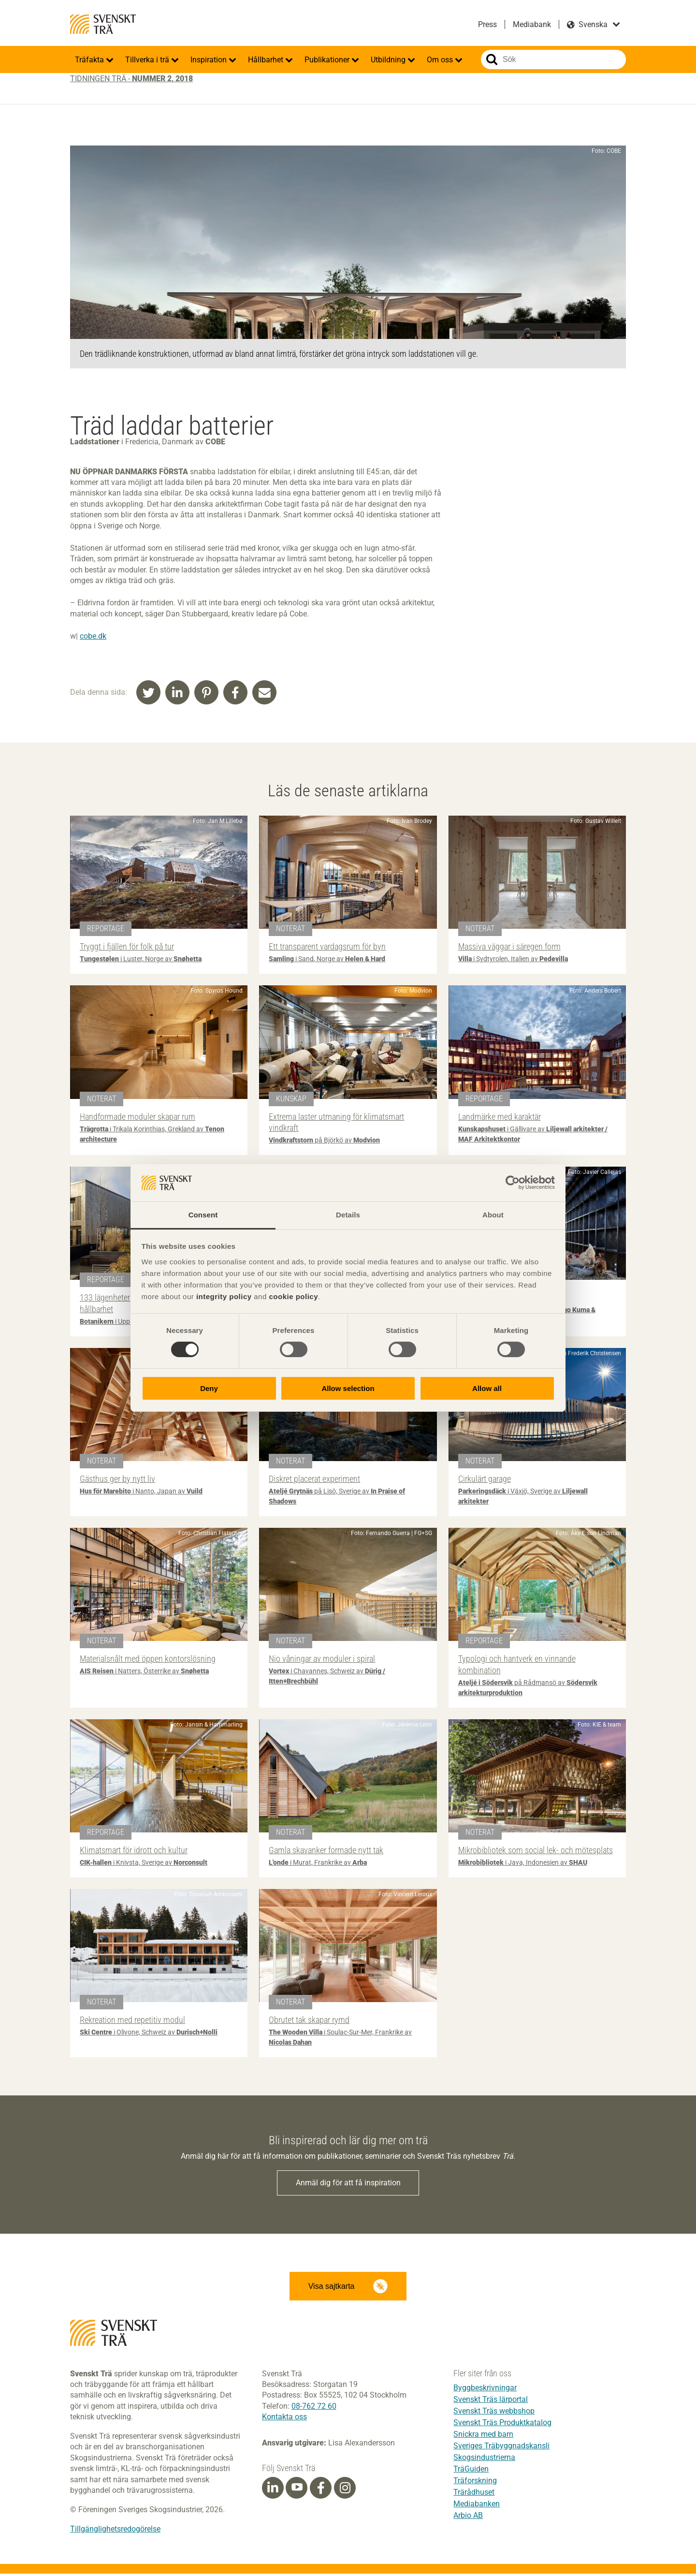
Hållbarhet (266, 59)
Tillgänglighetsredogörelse (115, 2531)
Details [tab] (348, 1215)
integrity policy (224, 1296)
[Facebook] (321, 2490)
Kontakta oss (284, 2419)
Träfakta (90, 59)
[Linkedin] (272, 2490)
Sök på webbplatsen (492, 59)
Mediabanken (476, 2506)
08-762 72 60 (313, 2408)
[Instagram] (345, 2490)
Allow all (487, 1388)
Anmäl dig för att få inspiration (348, 2183)
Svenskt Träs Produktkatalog (502, 2425)
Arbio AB (468, 2517)
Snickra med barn (483, 2436)
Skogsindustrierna (484, 2459)
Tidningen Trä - (131, 78)
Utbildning (389, 59)
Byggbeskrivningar (485, 2390)
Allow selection (347, 1388)
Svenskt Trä (103, 24)
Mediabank (532, 24)
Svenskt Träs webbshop (494, 2413)
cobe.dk (93, 636)
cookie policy (293, 1296)
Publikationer (327, 59)
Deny (209, 1388)
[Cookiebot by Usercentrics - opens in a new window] (512, 1182)
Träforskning (475, 2483)
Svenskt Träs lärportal (490, 2401)
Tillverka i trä (148, 59)
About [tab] (493, 1215)
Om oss (441, 59)
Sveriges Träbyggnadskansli (501, 2448)
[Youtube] (297, 2490)
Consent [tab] (203, 1215)
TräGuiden (471, 2471)
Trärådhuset (473, 2494)
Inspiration (209, 59)
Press (487, 24)
